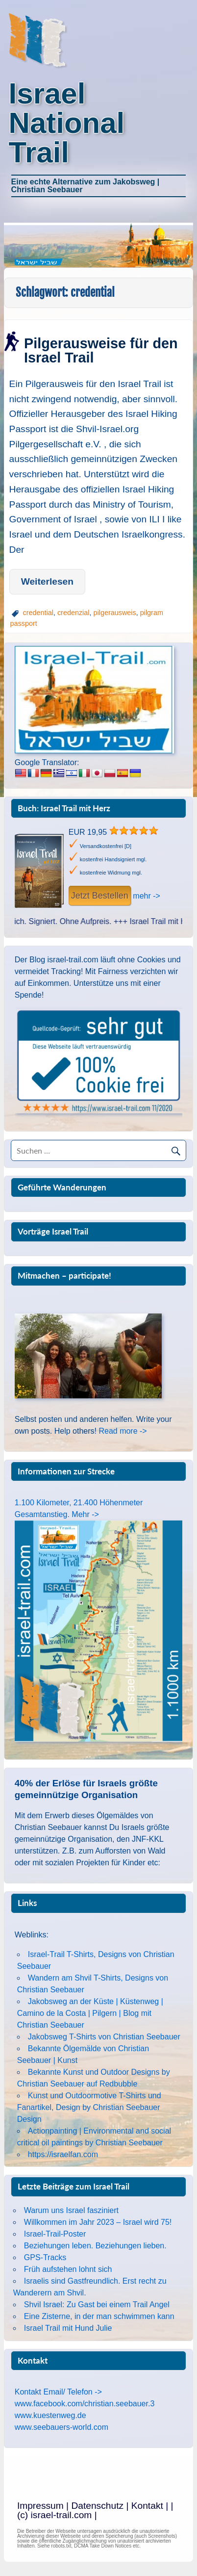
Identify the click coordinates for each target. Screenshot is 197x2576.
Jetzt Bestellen (99, 896)
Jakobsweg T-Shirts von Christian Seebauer (104, 2037)
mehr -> (146, 896)
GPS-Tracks (45, 2257)
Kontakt (147, 2505)
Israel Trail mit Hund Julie (68, 2328)
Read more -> (122, 1431)
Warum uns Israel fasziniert (71, 2210)
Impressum (40, 2505)
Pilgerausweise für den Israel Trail (101, 350)
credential (38, 613)
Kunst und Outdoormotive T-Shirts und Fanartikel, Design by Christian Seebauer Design (89, 2107)
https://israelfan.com (63, 2154)
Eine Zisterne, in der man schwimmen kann (99, 2316)
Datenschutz (97, 2505)
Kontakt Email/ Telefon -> (58, 2392)
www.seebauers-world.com (61, 2427)
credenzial (73, 613)
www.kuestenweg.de (50, 2415)
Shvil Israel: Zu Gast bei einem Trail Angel (97, 2304)
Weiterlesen (47, 581)
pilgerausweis (115, 613)
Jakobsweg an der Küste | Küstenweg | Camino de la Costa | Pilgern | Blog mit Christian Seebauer (90, 2013)
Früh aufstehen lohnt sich (68, 2269)
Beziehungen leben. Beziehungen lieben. (95, 2245)
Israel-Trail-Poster (55, 2234)
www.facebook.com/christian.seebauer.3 (84, 2403)
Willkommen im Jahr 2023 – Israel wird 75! (98, 2222)
